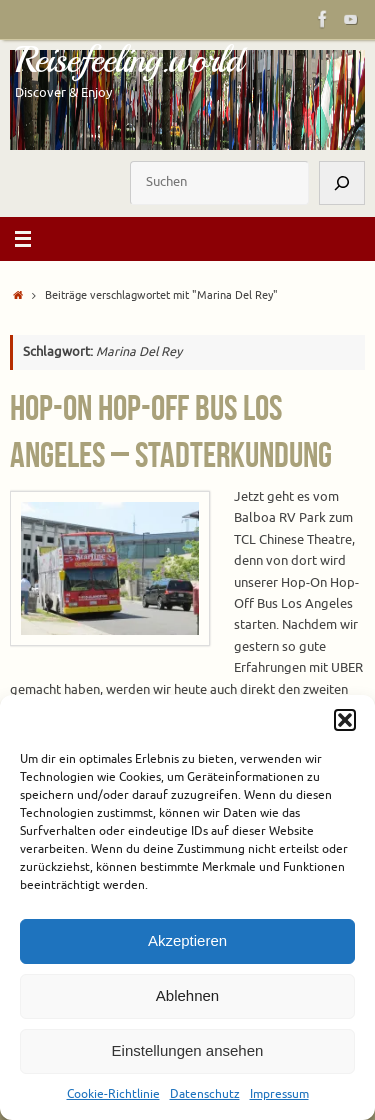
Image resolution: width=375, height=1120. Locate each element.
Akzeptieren (187, 940)
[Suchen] (342, 182)
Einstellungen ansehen (188, 1050)
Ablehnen (187, 995)
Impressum (279, 1094)
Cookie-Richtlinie (113, 1094)
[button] (345, 720)
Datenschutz (205, 1094)
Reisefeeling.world (128, 60)
